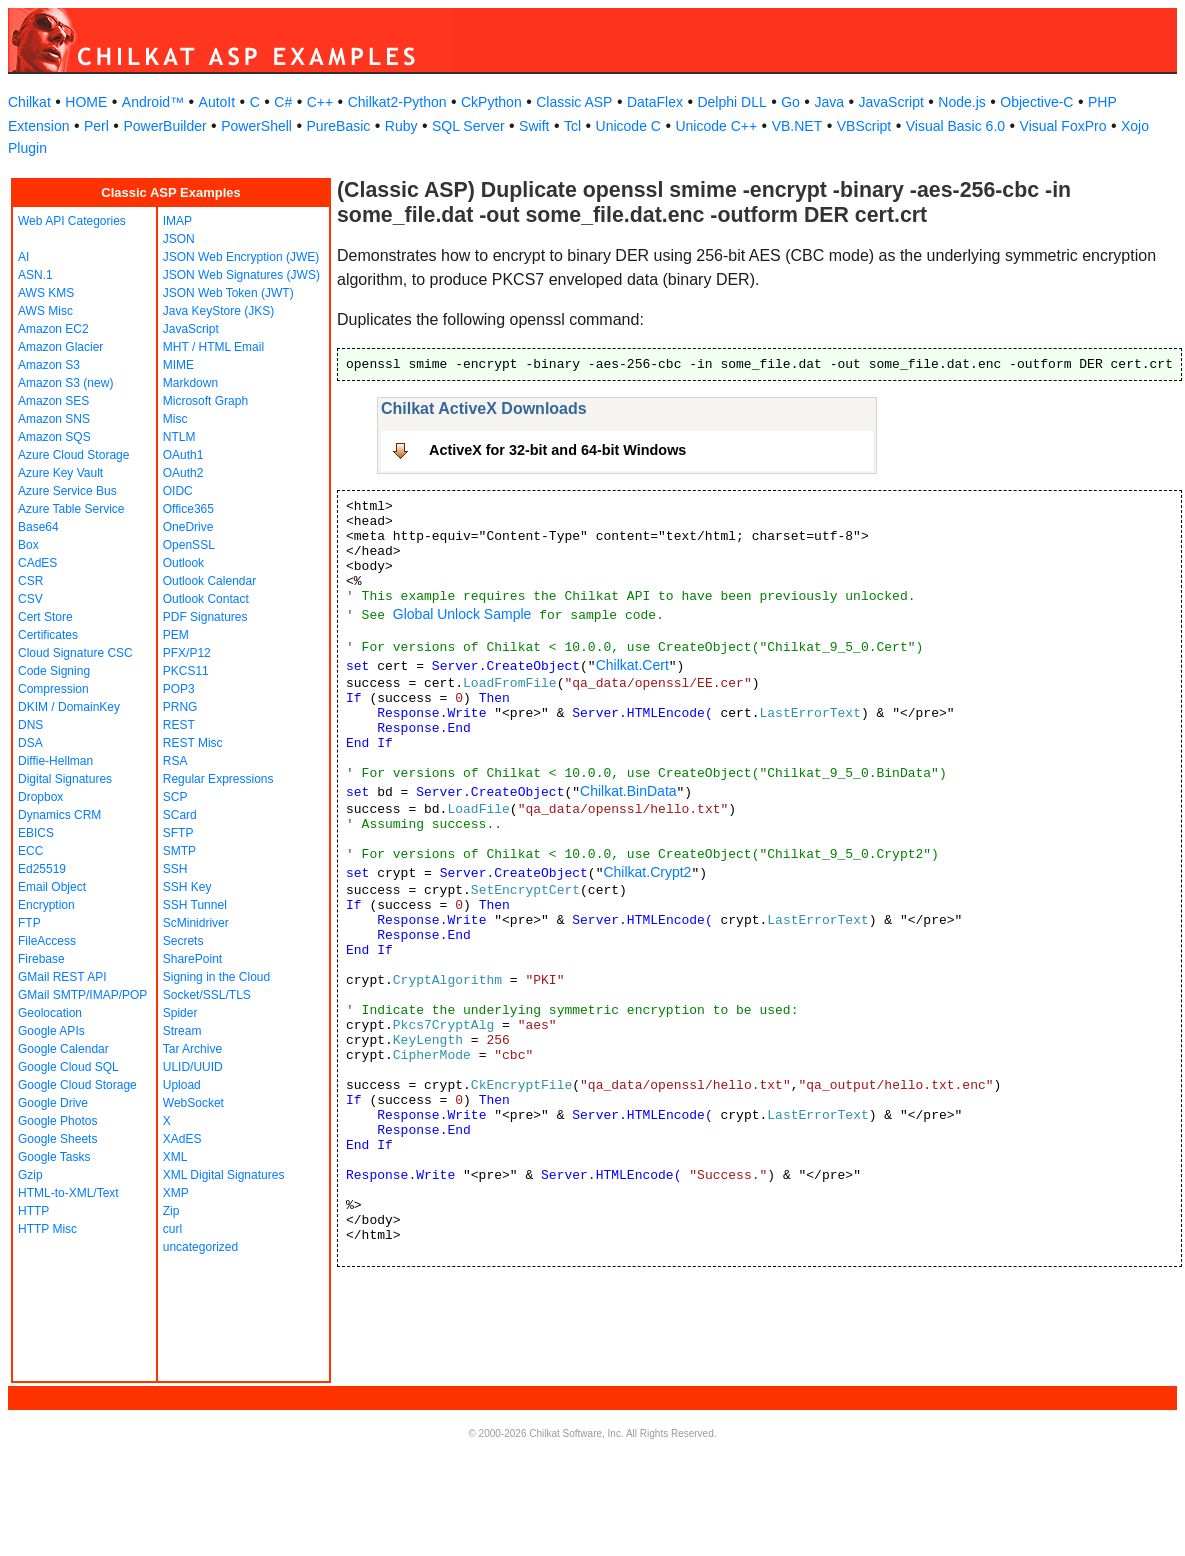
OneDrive (188, 527)
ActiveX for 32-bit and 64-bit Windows (557, 450)
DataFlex (655, 102)
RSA (175, 761)
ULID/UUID (193, 1067)
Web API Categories (72, 221)
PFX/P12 (187, 653)
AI (23, 257)
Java (829, 102)
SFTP (178, 833)
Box (28, 545)
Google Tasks (54, 1157)
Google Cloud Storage (77, 1085)
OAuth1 (183, 455)
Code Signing (54, 671)
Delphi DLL (731, 102)
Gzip (30, 1175)
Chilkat (29, 102)
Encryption (46, 905)
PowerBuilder (164, 126)
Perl (96, 126)
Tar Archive (192, 1049)
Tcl (572, 126)
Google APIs (51, 1031)
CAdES (37, 563)
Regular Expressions (218, 779)
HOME (86, 102)
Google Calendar (63, 1049)
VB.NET (797, 126)
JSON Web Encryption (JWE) (241, 257)
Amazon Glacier (60, 347)
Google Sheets (57, 1139)
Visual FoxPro (1063, 126)
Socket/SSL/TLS (207, 995)
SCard (180, 815)
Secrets (183, 941)
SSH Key (187, 887)
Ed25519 (42, 869)
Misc (175, 419)
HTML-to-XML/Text (68, 1193)
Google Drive (53, 1103)
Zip (171, 1211)
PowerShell (256, 126)
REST (179, 725)
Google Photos (57, 1121)
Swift (534, 126)
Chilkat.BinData (628, 791)
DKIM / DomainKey (69, 707)
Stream (182, 1031)
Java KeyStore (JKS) (218, 311)
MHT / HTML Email (213, 347)
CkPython (491, 102)
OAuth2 (183, 473)
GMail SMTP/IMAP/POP (82, 995)
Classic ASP (574, 102)
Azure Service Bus (67, 491)
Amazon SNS (54, 419)
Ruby (401, 126)
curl (172, 1229)
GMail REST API (62, 977)
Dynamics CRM (59, 815)
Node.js (961, 102)
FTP (29, 923)
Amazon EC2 (53, 329)
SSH (175, 869)
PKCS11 (186, 671)
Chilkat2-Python (397, 102)
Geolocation (50, 1013)
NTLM (179, 437)
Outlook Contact (206, 599)
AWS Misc (45, 311)
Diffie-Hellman (55, 761)
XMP (176, 1193)
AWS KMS (46, 293)
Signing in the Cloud (216, 977)
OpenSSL (189, 545)
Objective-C (1036, 102)
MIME (178, 365)
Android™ (153, 102)
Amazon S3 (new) (65, 383)
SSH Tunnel (195, 905)
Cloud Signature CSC (75, 653)
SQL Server (468, 126)
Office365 (188, 509)
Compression (53, 689)
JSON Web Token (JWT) (228, 293)
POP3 (179, 689)
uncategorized (200, 1247)
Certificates (48, 635)
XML (175, 1157)
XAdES (182, 1139)
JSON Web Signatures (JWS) (241, 275)
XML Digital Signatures (224, 1175)
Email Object (52, 887)
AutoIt (217, 102)
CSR (30, 581)
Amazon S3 (49, 365)
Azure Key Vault (60, 473)
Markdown (190, 383)
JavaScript (891, 102)
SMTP (179, 851)
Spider (180, 1013)
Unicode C (628, 126)
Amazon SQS (54, 437)
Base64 (38, 527)
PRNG (180, 707)
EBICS (36, 833)
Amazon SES (53, 401)
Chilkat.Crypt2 (647, 872)
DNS (30, 725)
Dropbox (40, 797)
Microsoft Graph (205, 401)
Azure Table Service (71, 509)
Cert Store (45, 617)
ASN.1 (35, 275)
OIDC (178, 491)
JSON (179, 239)
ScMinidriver (196, 923)
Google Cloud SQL (68, 1067)
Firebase (41, 959)
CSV (30, 599)
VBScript (864, 126)
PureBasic (338, 126)
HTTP (33, 1211)
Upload (182, 1085)
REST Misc (193, 743)
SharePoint (192, 959)
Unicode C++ (716, 126)
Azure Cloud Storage (73, 455)
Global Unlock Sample (462, 614)
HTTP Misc (47, 1229)
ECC (30, 851)
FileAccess (47, 941)
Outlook (183, 563)
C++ (320, 102)
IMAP (177, 221)
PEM (176, 635)
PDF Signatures (205, 617)
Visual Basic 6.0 (955, 126)
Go (790, 102)
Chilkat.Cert (632, 665)
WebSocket (193, 1103)
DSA (30, 743)
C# (283, 102)
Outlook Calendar (209, 581)
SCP (175, 797)
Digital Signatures (65, 779)
